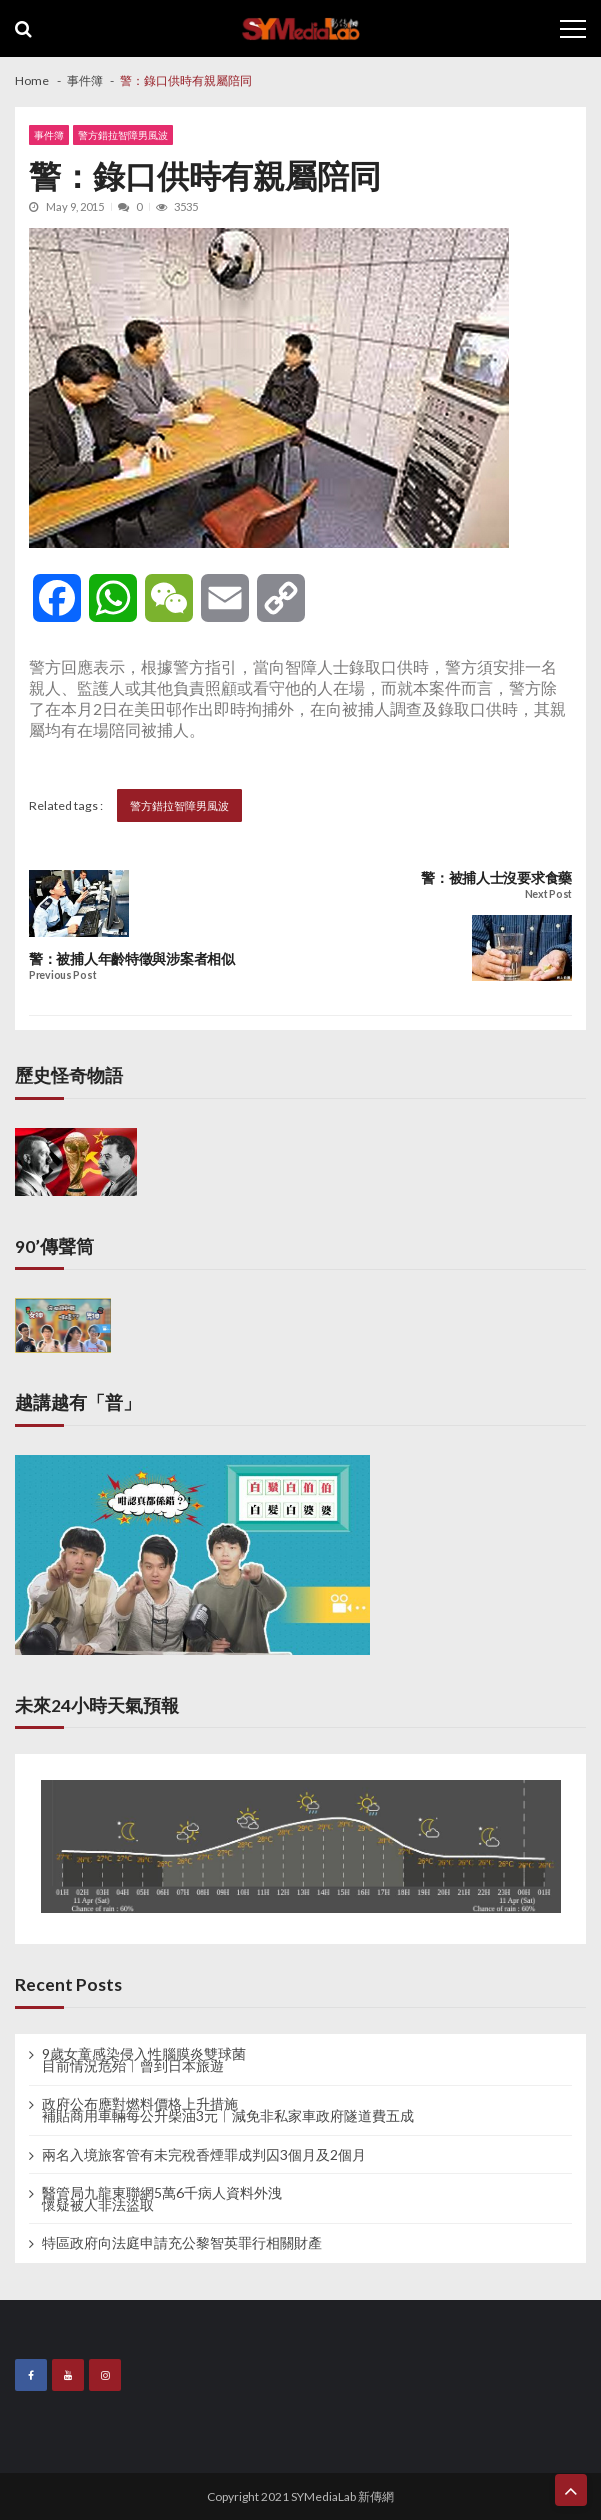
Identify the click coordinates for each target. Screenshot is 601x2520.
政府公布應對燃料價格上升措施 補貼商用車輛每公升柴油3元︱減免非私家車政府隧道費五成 (228, 2110)
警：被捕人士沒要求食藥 (496, 878)
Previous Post (62, 975)
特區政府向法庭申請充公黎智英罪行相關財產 (182, 2243)
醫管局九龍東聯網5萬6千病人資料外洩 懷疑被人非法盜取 (162, 2199)
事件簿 (49, 135)
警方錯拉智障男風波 (123, 135)
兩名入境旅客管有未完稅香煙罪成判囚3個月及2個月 (204, 2155)
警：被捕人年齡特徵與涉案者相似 (132, 959)
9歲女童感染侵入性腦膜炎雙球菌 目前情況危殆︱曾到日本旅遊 (144, 2060)
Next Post (548, 894)
